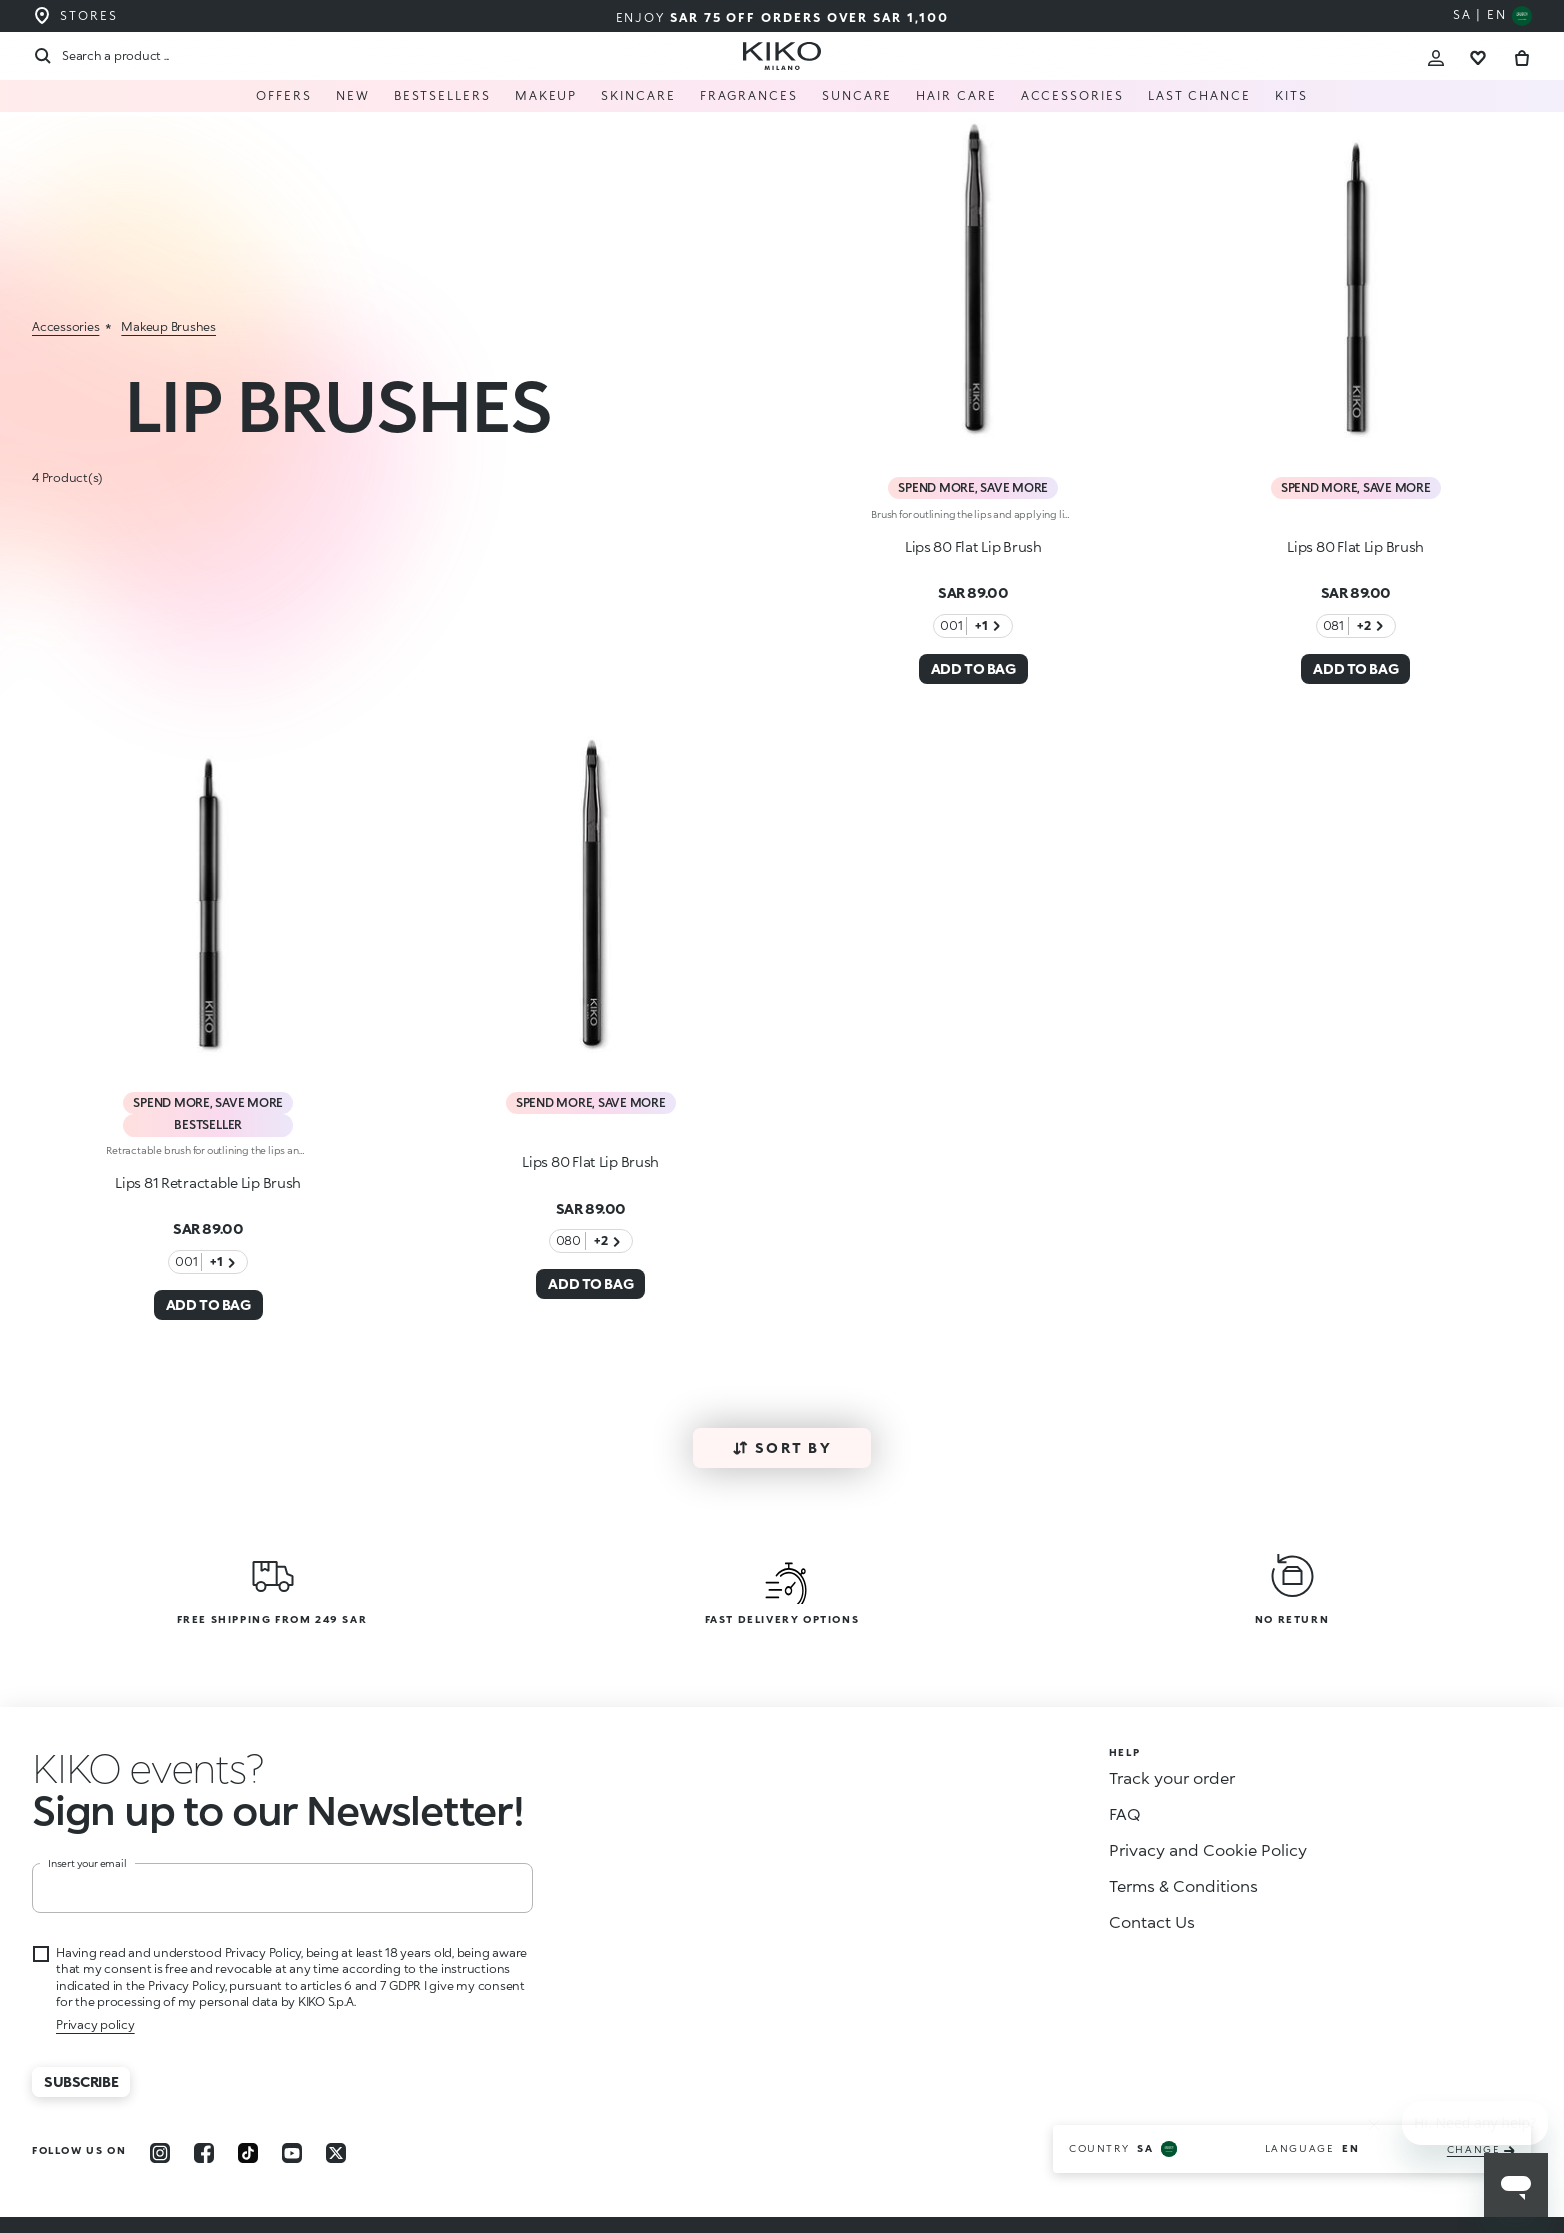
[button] (148, 1767)
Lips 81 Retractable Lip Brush (208, 1182)
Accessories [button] (1072, 95)
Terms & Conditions (1183, 1885)
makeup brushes (168, 326)
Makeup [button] (546, 95)
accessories (65, 326)
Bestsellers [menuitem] (442, 95)
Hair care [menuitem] (956, 95)
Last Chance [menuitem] (1199, 95)
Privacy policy (95, 2024)
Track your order (1172, 1777)
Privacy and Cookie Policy (1208, 1849)
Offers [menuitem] (284, 95)
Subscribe (81, 2081)
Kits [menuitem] (1291, 95)
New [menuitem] (353, 95)
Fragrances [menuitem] (749, 95)
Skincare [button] (638, 95)
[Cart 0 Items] (1522, 55)
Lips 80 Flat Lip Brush (973, 546)
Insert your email (87, 1863)
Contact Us (1152, 1921)
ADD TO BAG (973, 668)
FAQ (1125, 1813)
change (1481, 2149)
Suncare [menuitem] (857, 95)
